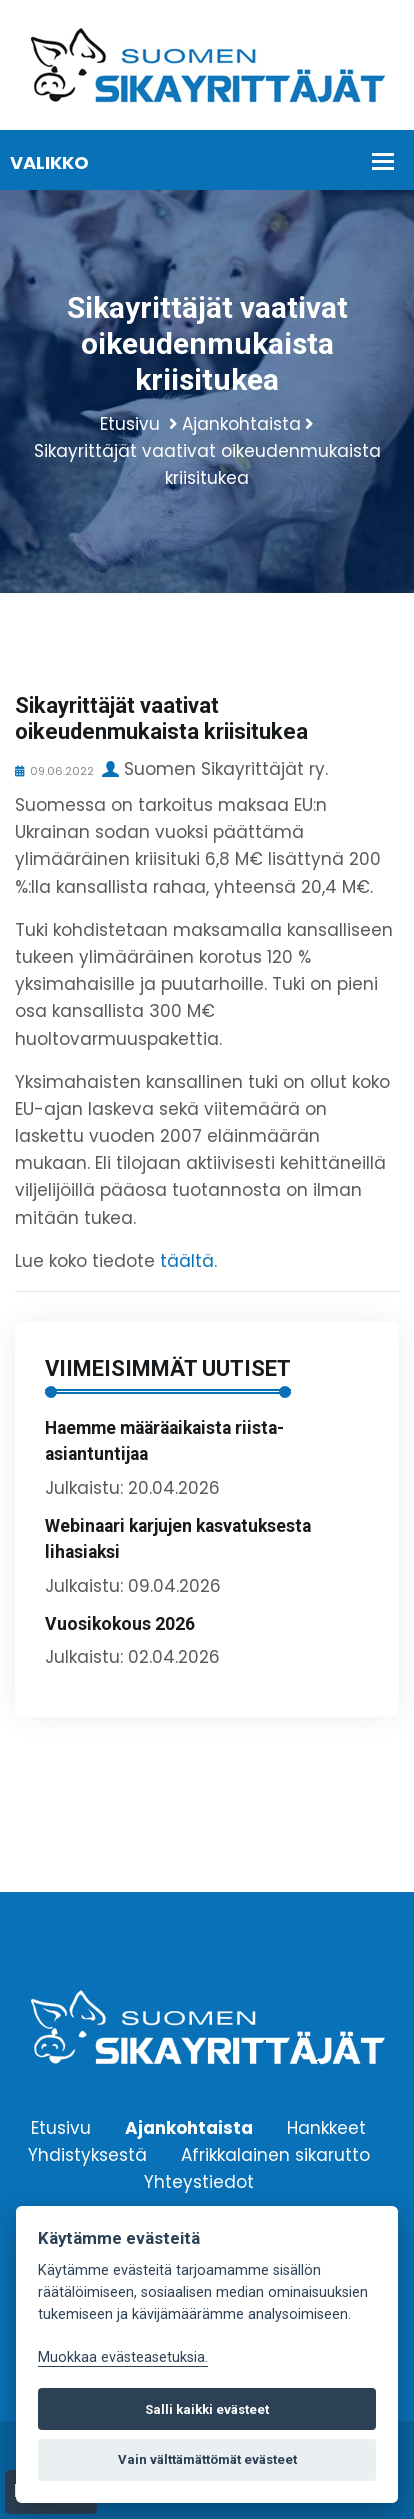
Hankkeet (326, 2127)
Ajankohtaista (241, 424)
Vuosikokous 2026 (120, 1624)
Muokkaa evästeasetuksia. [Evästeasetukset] (123, 2357)
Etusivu (130, 424)
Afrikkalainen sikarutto (275, 2154)
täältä (187, 1261)
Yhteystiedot (199, 2181)
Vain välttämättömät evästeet (207, 2459)
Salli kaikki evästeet (207, 2409)
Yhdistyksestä (87, 2154)
